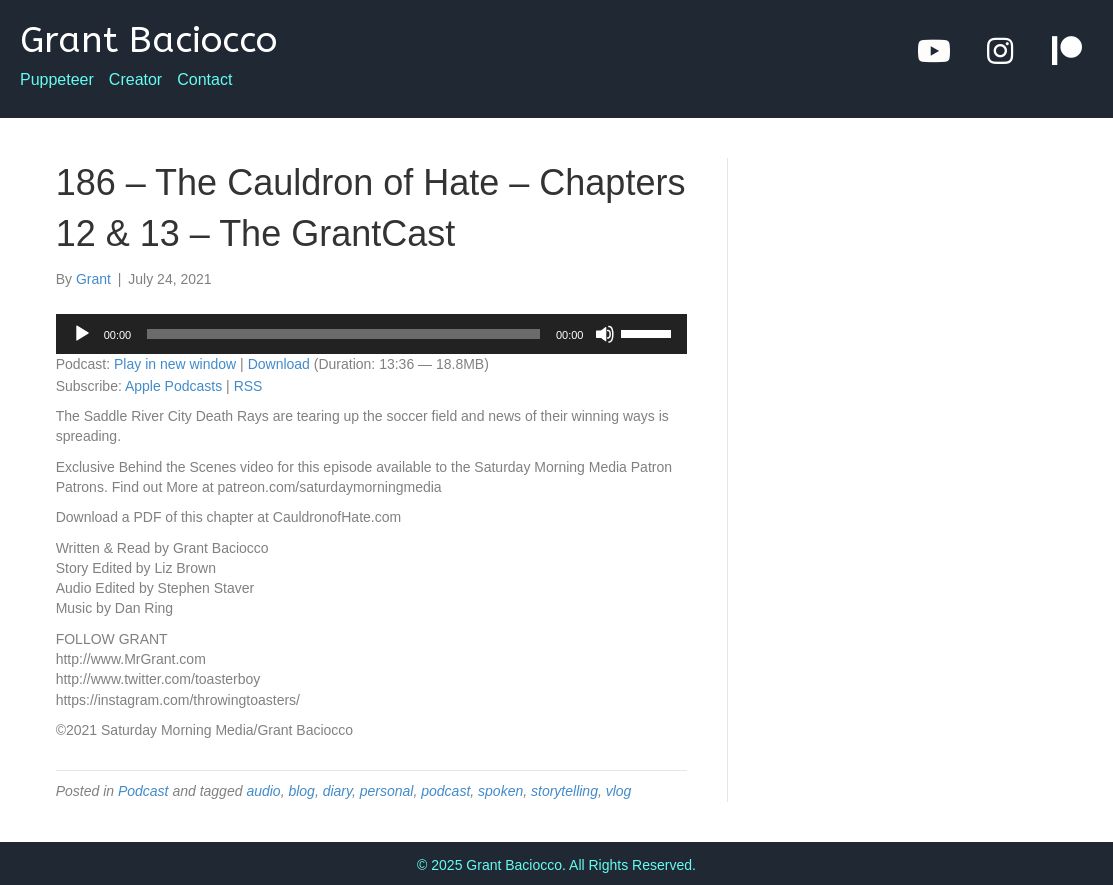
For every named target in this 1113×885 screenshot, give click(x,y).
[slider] (343, 334)
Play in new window (175, 364)
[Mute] (605, 334)
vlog (619, 791)
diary (337, 791)
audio (263, 791)
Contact (204, 80)
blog (301, 791)
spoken (500, 791)
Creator (135, 80)
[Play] (82, 334)
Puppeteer (57, 80)
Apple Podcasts (173, 386)
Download (279, 364)
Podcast (143, 791)
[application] (372, 334)
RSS (248, 386)
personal (387, 791)
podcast (445, 791)
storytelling (564, 791)
